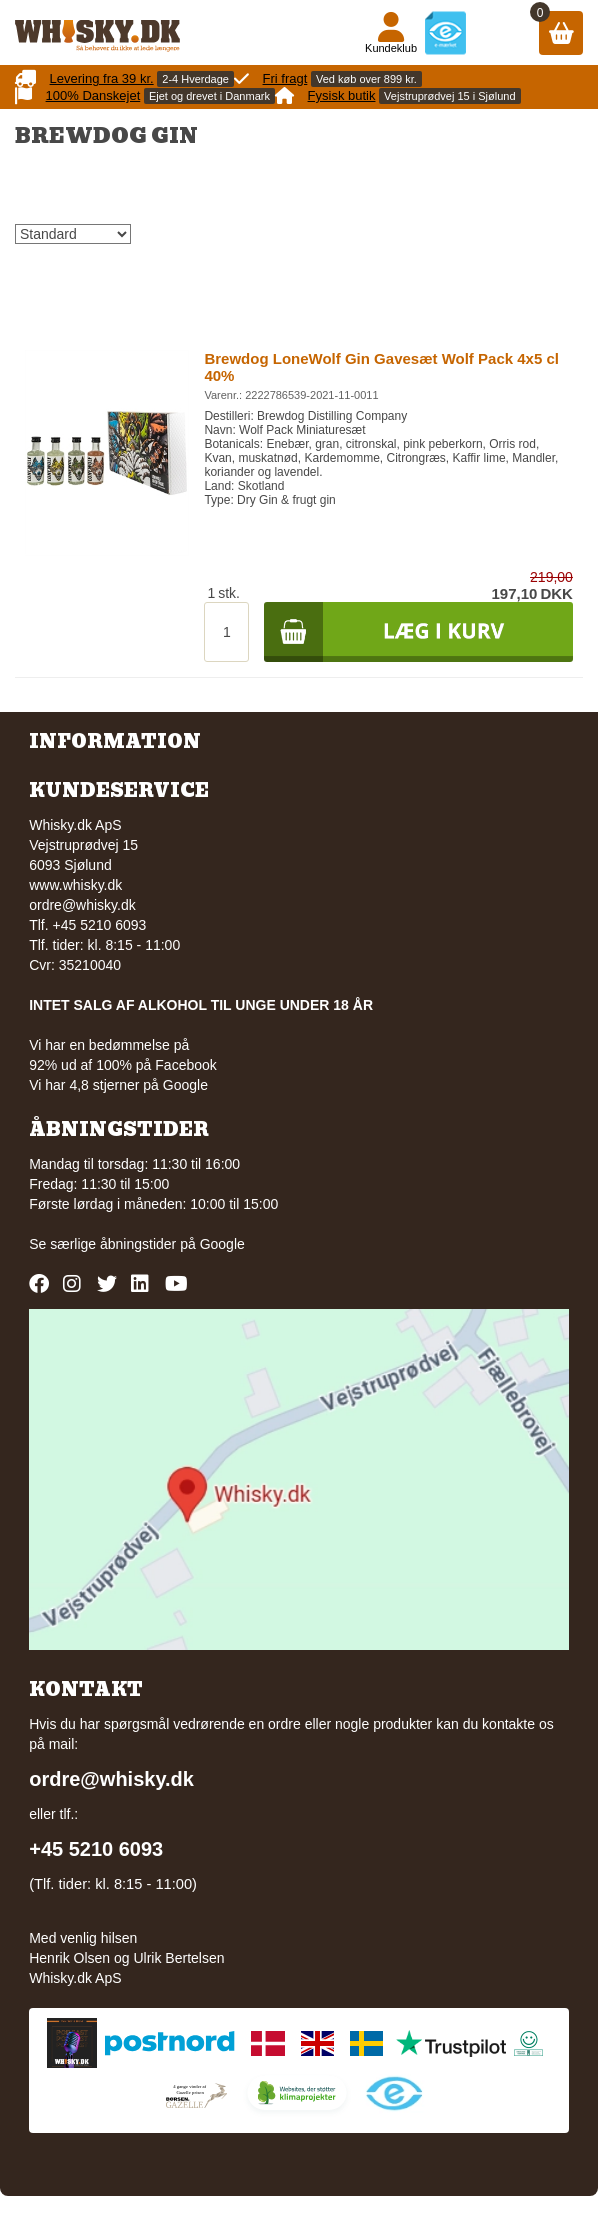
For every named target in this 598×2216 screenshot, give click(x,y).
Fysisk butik (342, 95)
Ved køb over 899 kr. (366, 79)
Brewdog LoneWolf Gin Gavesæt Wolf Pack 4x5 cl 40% (381, 367)
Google (222, 1244)
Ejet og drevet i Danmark (209, 96)
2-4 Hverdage (195, 79)
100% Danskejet (93, 95)
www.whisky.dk (75, 885)
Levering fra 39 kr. (102, 78)
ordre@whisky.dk (82, 905)
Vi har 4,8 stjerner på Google (118, 1085)
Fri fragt (285, 78)
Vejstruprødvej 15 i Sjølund (449, 96)
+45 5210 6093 (96, 1849)
